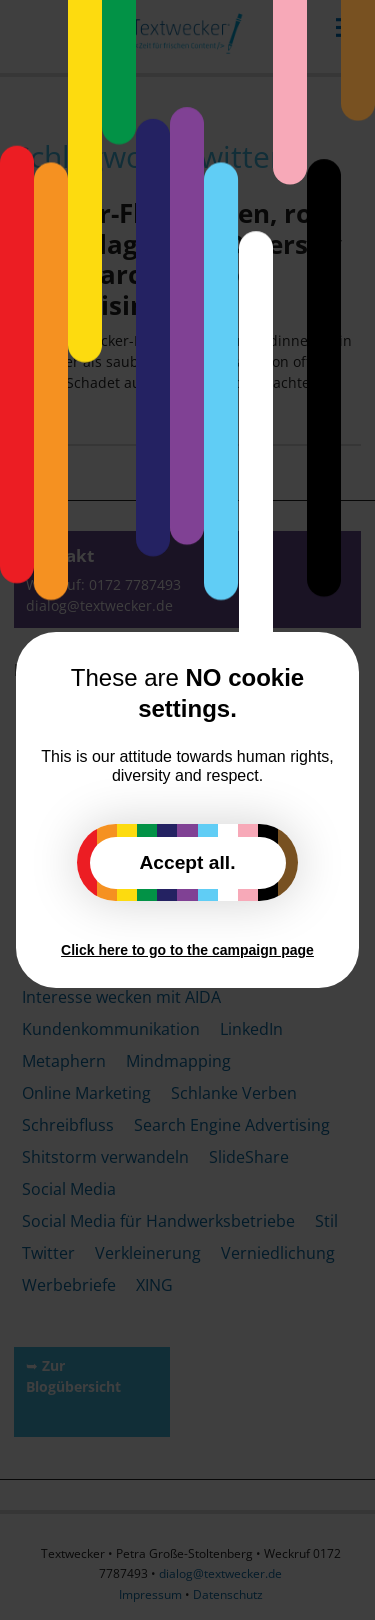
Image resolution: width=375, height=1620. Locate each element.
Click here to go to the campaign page (187, 950)
